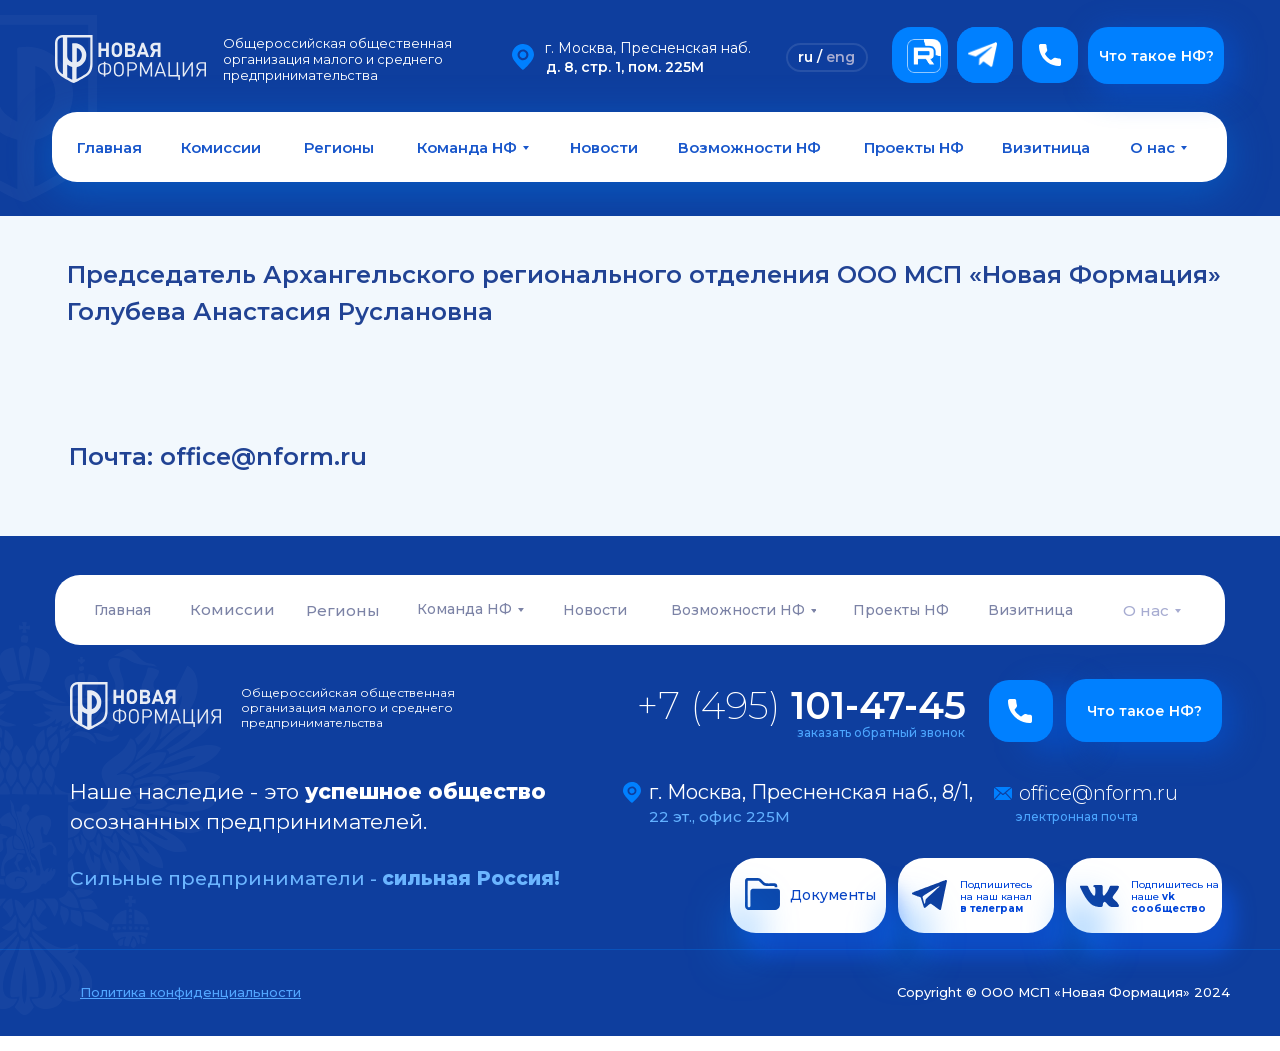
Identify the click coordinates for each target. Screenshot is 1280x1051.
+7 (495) (801, 705)
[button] (1050, 55)
